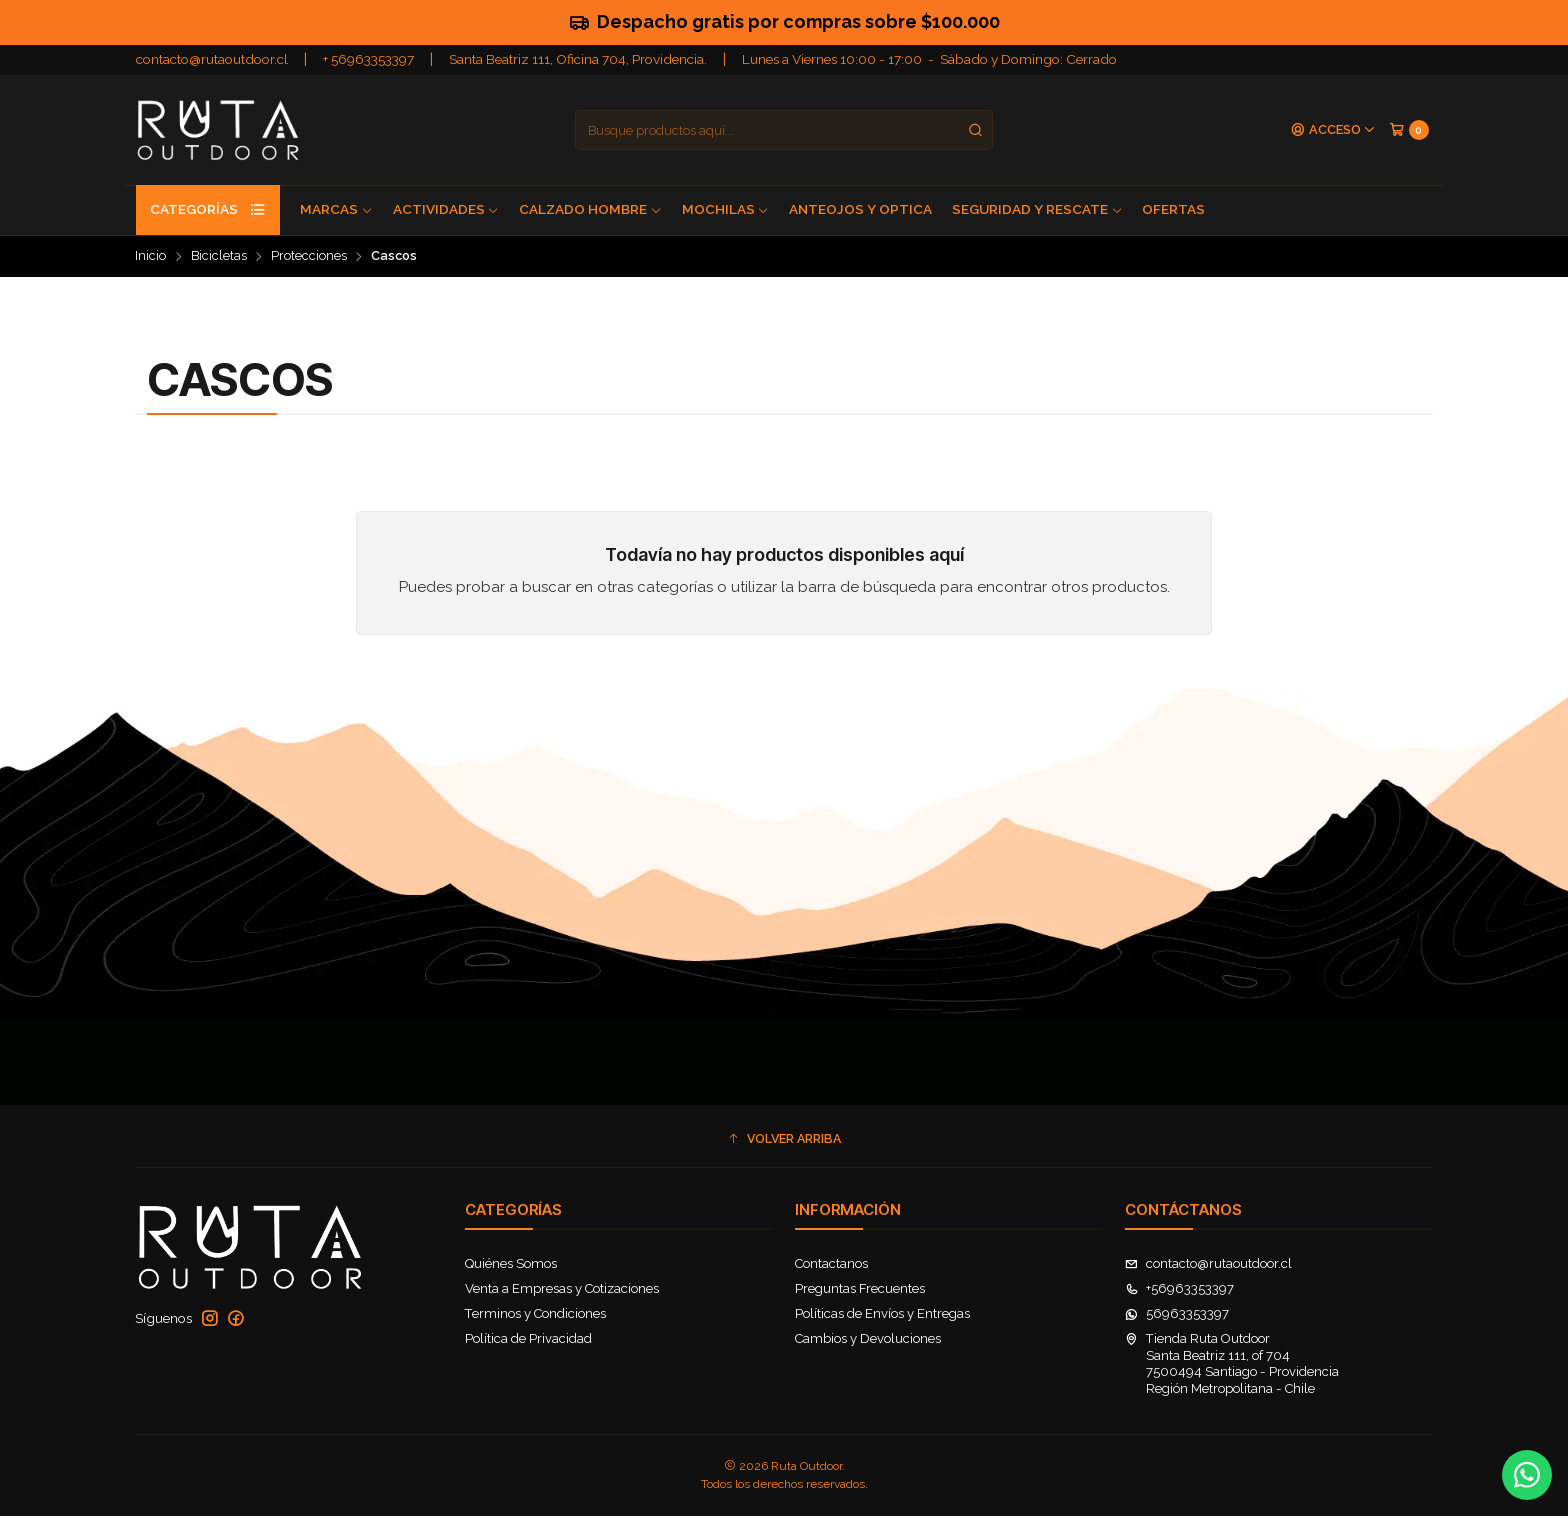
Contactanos (831, 1263)
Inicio (150, 256)
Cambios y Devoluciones (868, 1338)
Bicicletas (219, 256)
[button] (784, 1139)
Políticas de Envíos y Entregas (882, 1313)
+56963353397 (1179, 1288)
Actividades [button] (446, 209)
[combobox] (784, 130)
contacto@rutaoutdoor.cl (212, 59)
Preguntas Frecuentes (860, 1288)
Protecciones (309, 256)
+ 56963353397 (368, 59)
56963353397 (1177, 1313)
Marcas (336, 209)
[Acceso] (1333, 130)
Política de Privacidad (528, 1338)
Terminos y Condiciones (535, 1313)
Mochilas (726, 209)
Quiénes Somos (511, 1263)
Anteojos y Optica (860, 209)
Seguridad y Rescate (1037, 209)
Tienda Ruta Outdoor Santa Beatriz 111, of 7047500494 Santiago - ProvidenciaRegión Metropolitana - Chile (1232, 1363)
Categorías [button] (208, 210)
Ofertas (1173, 209)
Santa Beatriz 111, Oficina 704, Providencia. (578, 59)
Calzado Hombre (590, 209)
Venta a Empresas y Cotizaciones (562, 1288)
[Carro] (1409, 129)
